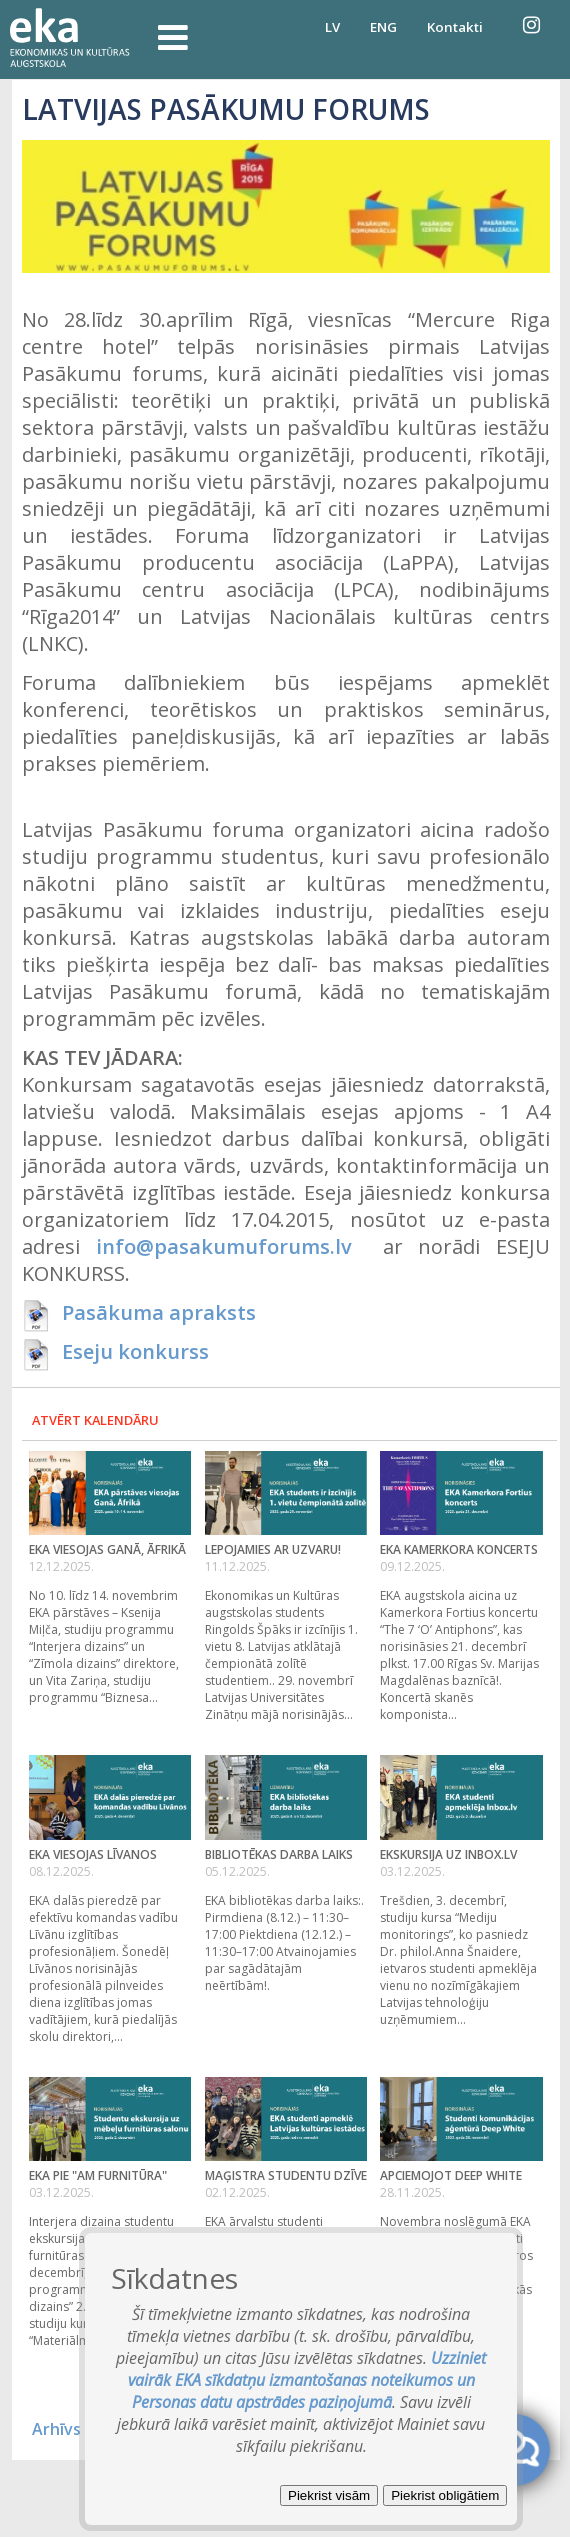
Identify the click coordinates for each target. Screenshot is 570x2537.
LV (332, 27)
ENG (383, 27)
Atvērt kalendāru (95, 1420)
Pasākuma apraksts (159, 1312)
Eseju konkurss (135, 1351)
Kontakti (455, 27)
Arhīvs (56, 2429)
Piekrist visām (329, 2495)
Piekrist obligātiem (445, 2495)
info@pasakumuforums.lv (224, 1246)
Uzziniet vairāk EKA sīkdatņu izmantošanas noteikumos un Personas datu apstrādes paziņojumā (307, 2380)
